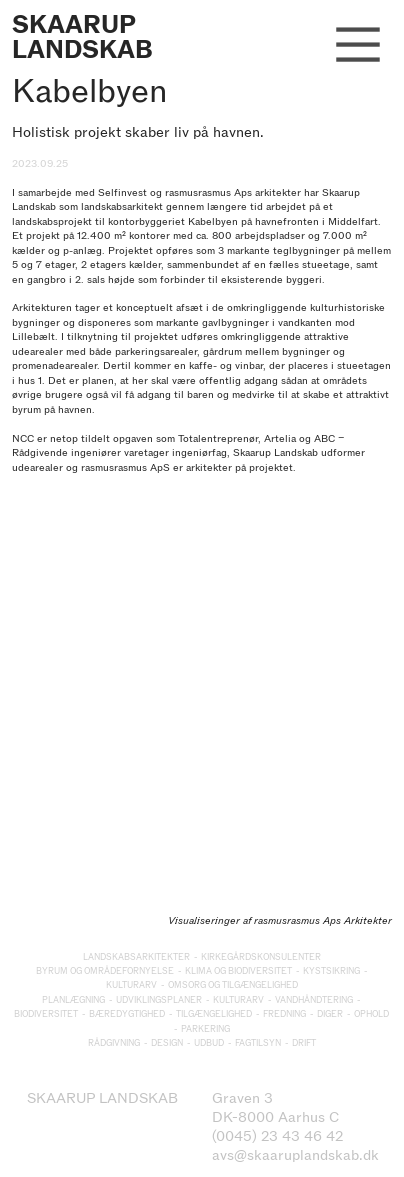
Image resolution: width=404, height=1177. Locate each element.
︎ (358, 46)
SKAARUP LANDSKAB (82, 36)
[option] (201, 724)
